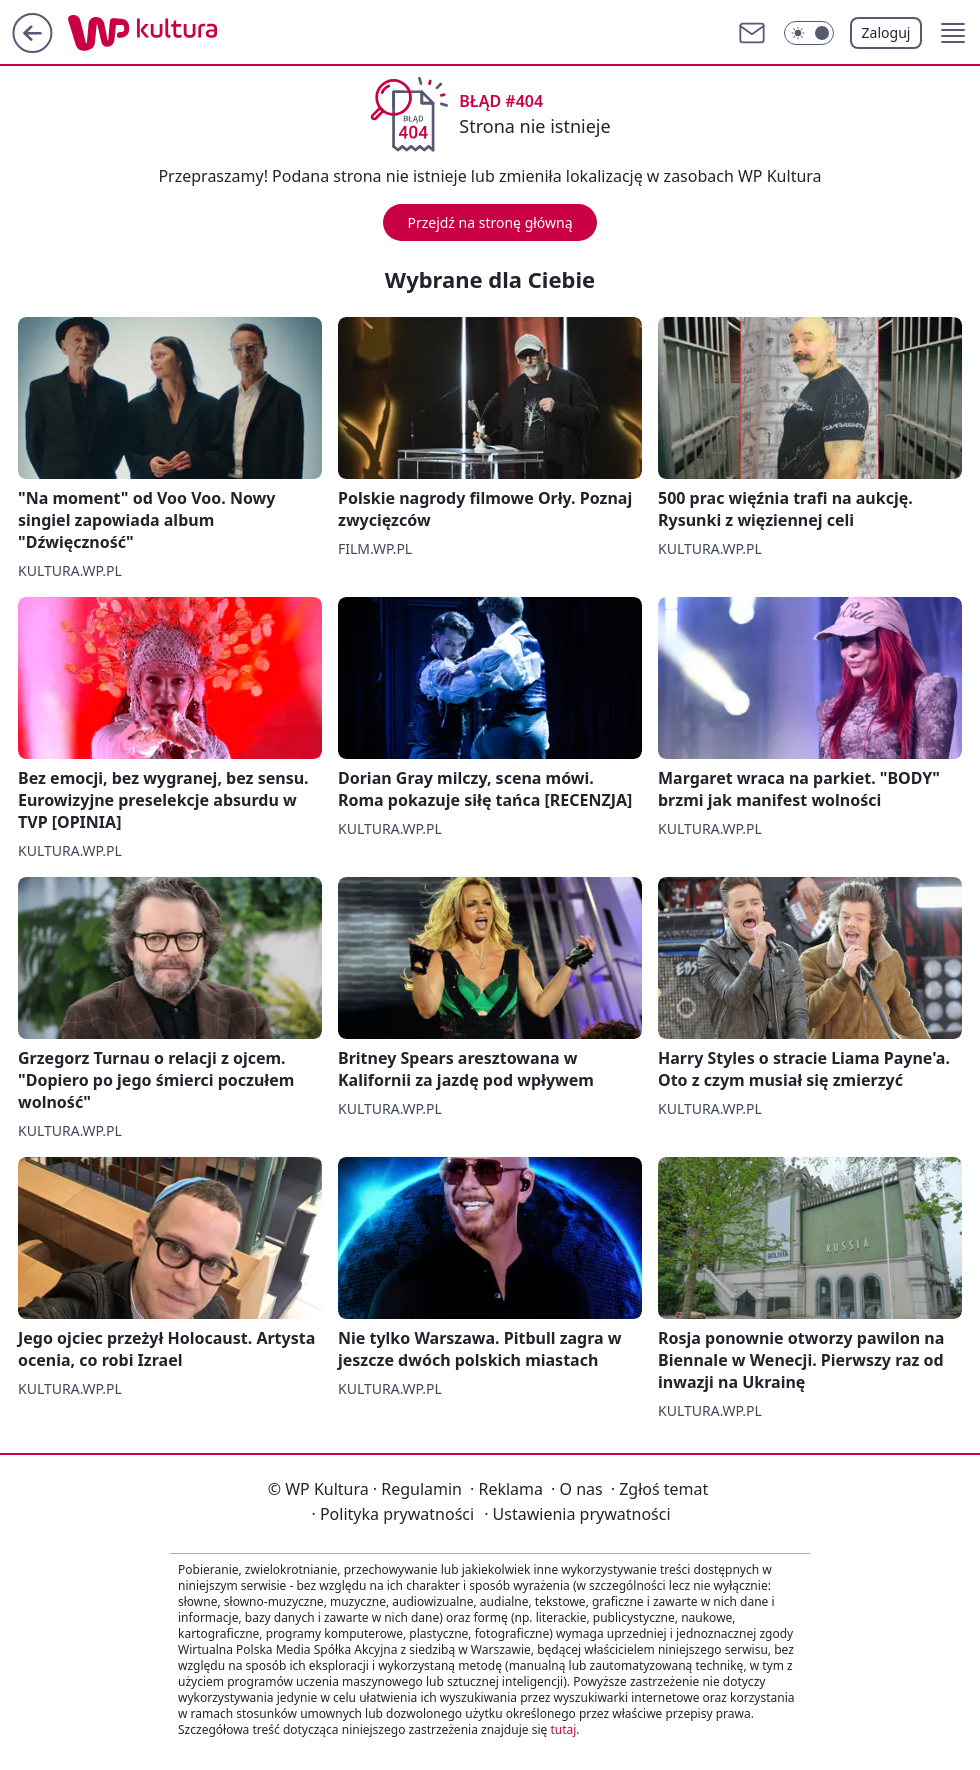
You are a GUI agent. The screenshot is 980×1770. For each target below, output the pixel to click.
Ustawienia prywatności (577, 1514)
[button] (953, 33)
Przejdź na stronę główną (489, 222)
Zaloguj (886, 32)
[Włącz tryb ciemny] (809, 33)
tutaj (563, 1729)
